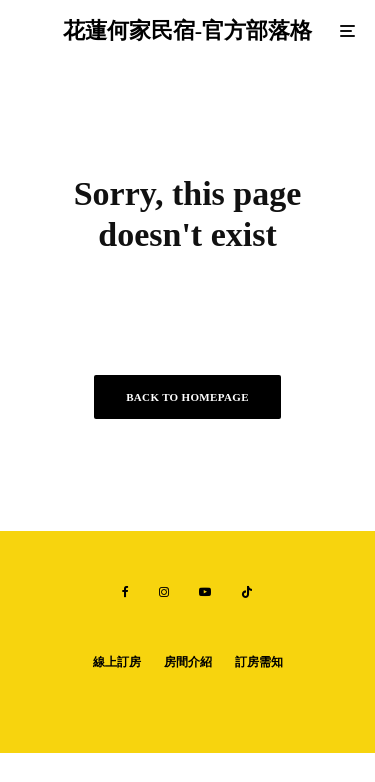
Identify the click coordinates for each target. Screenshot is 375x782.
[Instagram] (164, 592)
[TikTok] (247, 592)
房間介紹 (188, 662)
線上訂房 (117, 662)
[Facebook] (125, 592)
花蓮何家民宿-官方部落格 (187, 31)
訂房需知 (259, 662)
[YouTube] (205, 592)
